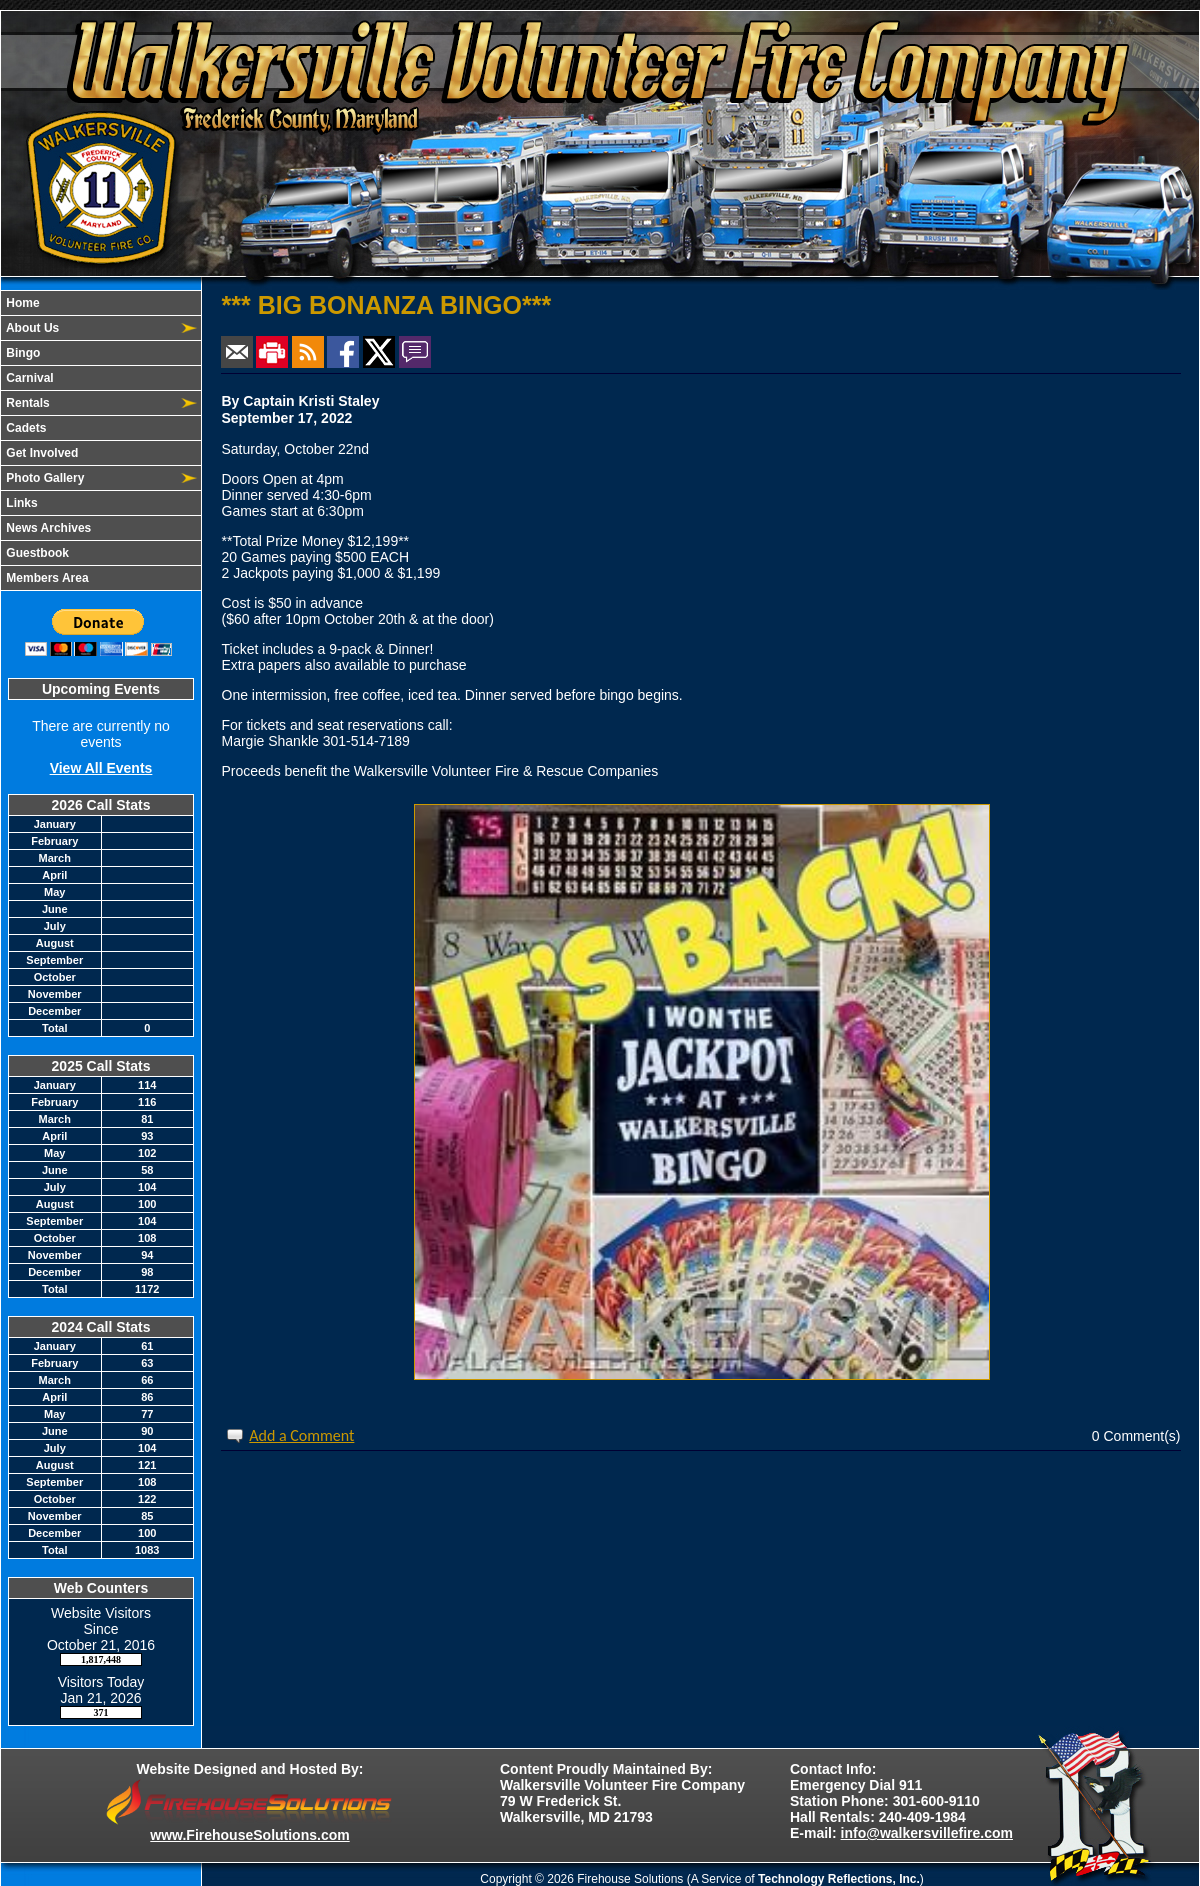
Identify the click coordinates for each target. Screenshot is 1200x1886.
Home (21, 303)
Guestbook (36, 553)
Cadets (24, 428)
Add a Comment (301, 1435)
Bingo (21, 353)
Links (20, 503)
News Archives (47, 528)
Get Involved (40, 453)
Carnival (28, 378)
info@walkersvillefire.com (927, 1833)
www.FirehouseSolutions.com (249, 1835)
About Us (31, 328)
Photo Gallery (43, 478)
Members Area (46, 578)
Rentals (26, 403)
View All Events (101, 768)
